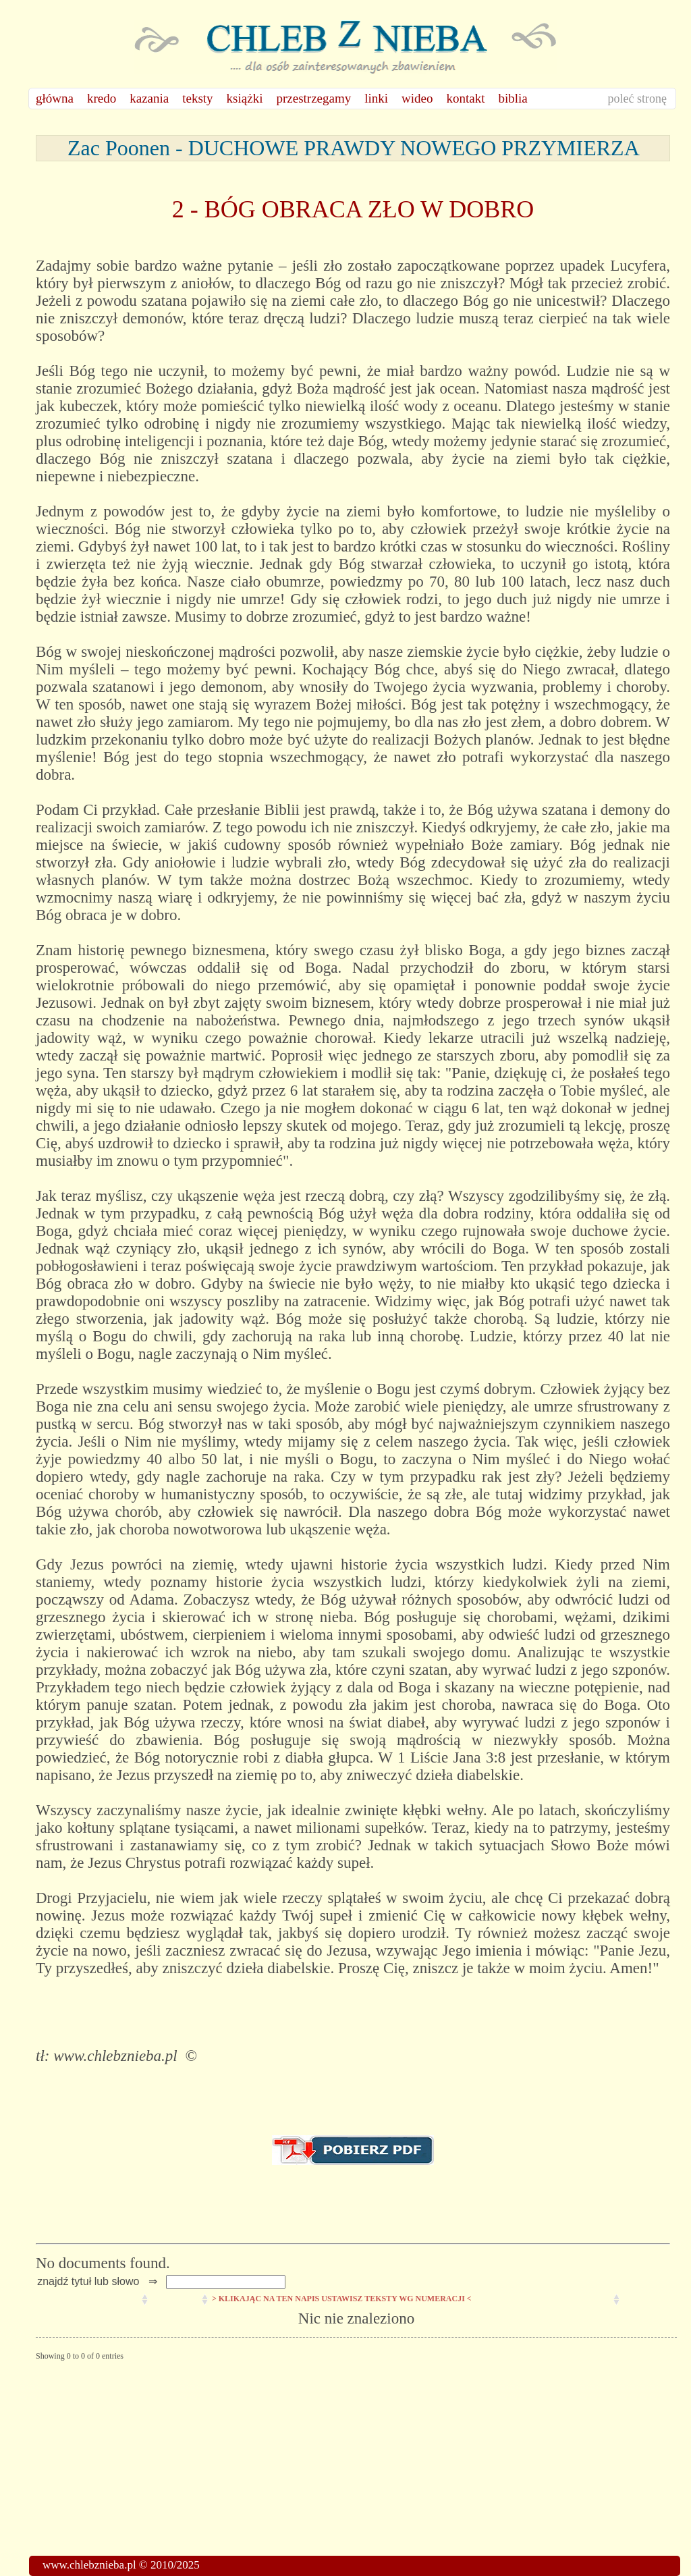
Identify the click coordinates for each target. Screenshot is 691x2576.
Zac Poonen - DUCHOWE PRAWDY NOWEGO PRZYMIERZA (353, 148)
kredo (101, 98)
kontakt (466, 98)
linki (376, 98)
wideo (417, 98)
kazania (149, 98)
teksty (197, 98)
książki (245, 98)
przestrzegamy (313, 98)
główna (55, 98)
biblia (513, 98)
